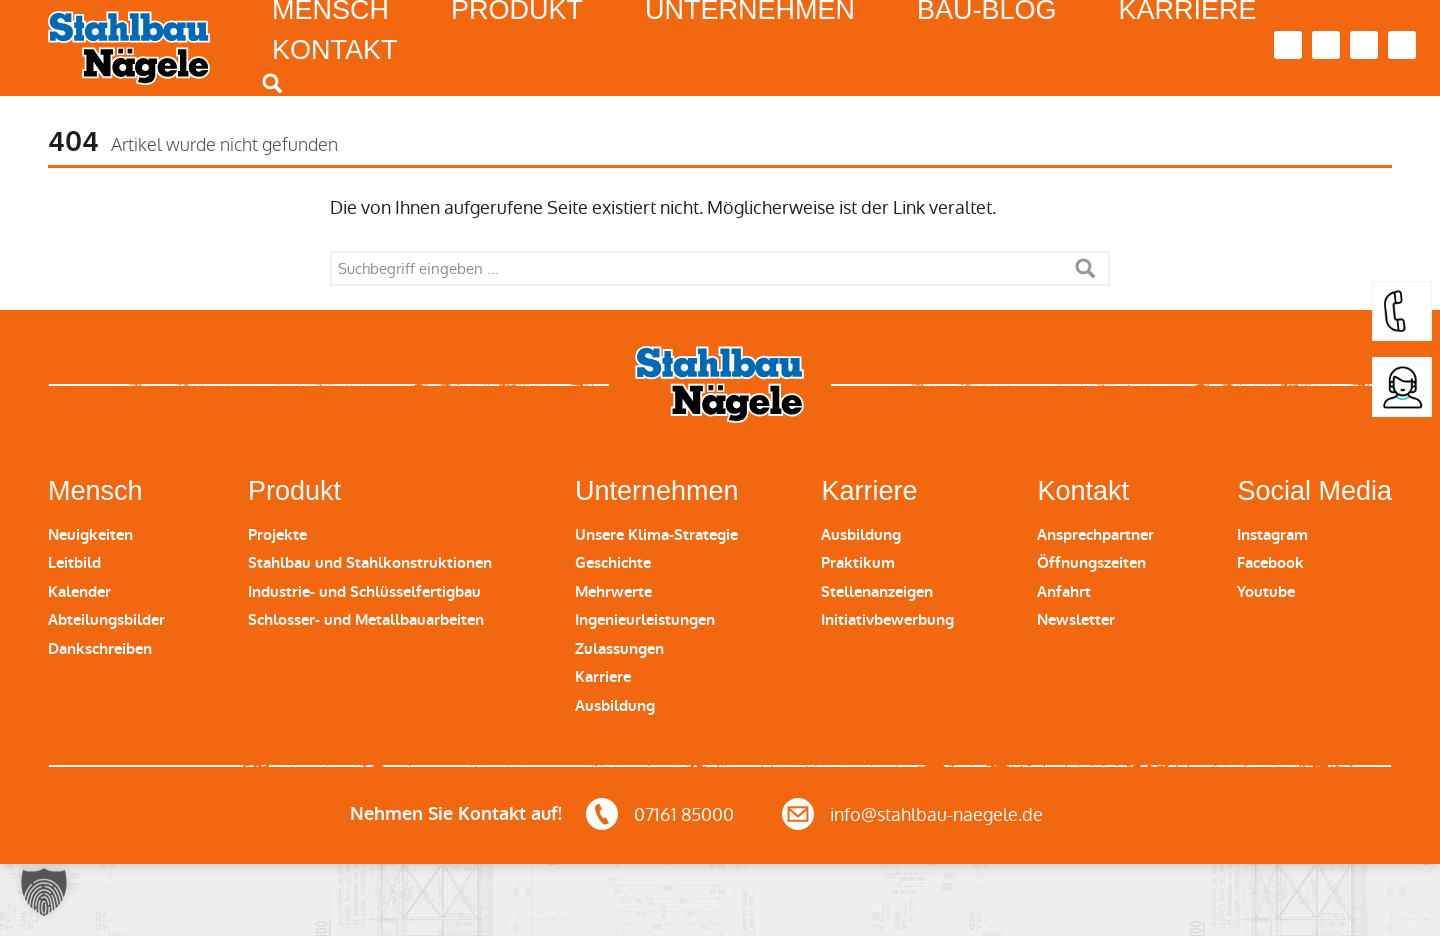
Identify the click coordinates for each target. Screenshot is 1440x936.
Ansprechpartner (1095, 535)
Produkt (294, 491)
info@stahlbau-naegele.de (936, 814)
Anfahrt (1064, 592)
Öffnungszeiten (1091, 563)
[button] (44, 892)
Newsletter (1076, 620)
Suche (1085, 268)
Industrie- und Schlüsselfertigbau (364, 592)
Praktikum (858, 563)
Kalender (79, 592)
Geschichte (613, 563)
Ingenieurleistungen (645, 620)
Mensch (95, 491)
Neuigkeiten (90, 535)
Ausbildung (615, 706)
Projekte (277, 535)
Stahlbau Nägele (129, 48)
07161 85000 (684, 814)
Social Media (1314, 491)
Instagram (1272, 535)
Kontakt (335, 50)
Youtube (1266, 592)
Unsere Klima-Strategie (656, 535)
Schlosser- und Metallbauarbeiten (366, 620)
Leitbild (74, 563)
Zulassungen (619, 649)
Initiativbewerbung (887, 620)
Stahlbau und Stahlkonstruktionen (370, 563)
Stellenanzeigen (877, 592)
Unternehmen (657, 491)
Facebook (1270, 563)
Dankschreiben (100, 649)
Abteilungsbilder (106, 620)
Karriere (603, 677)
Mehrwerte (613, 592)
